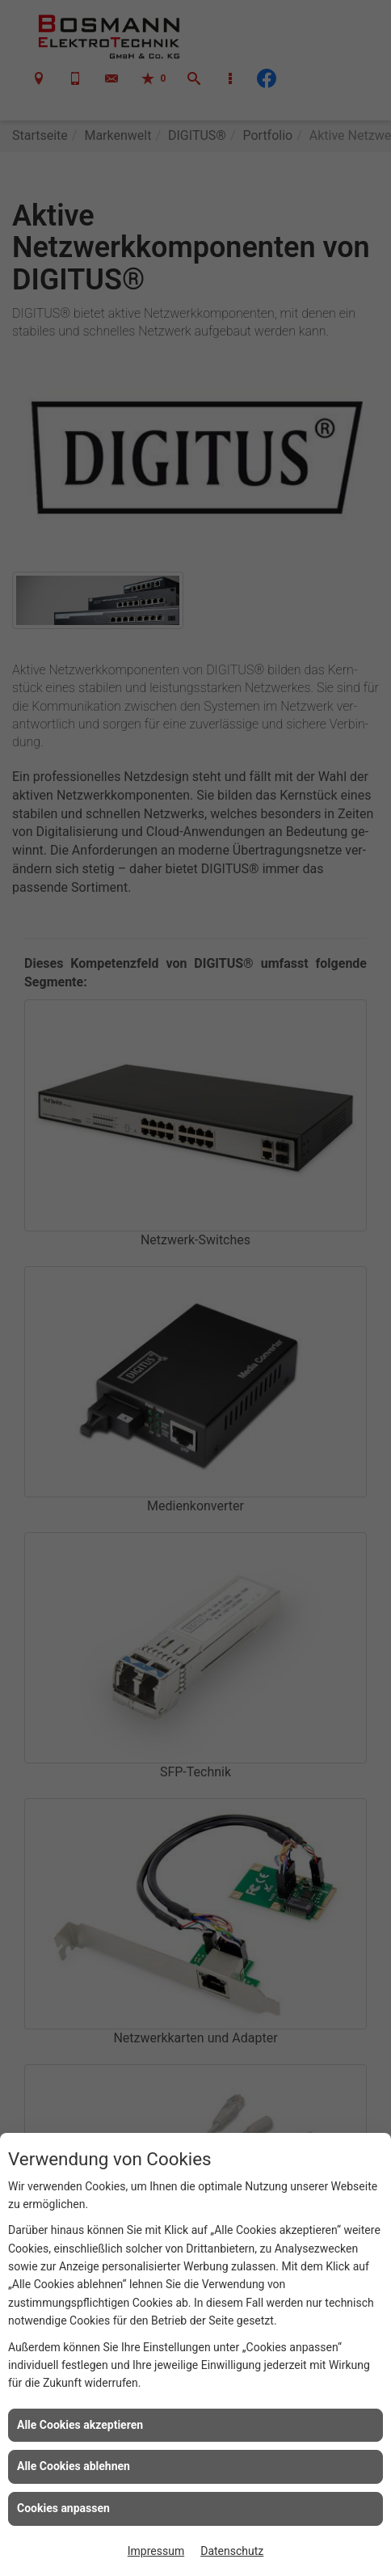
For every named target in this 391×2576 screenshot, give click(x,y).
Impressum (156, 2550)
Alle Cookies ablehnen (73, 2466)
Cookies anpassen (63, 2508)
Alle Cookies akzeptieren (80, 2424)
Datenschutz (231, 2550)
